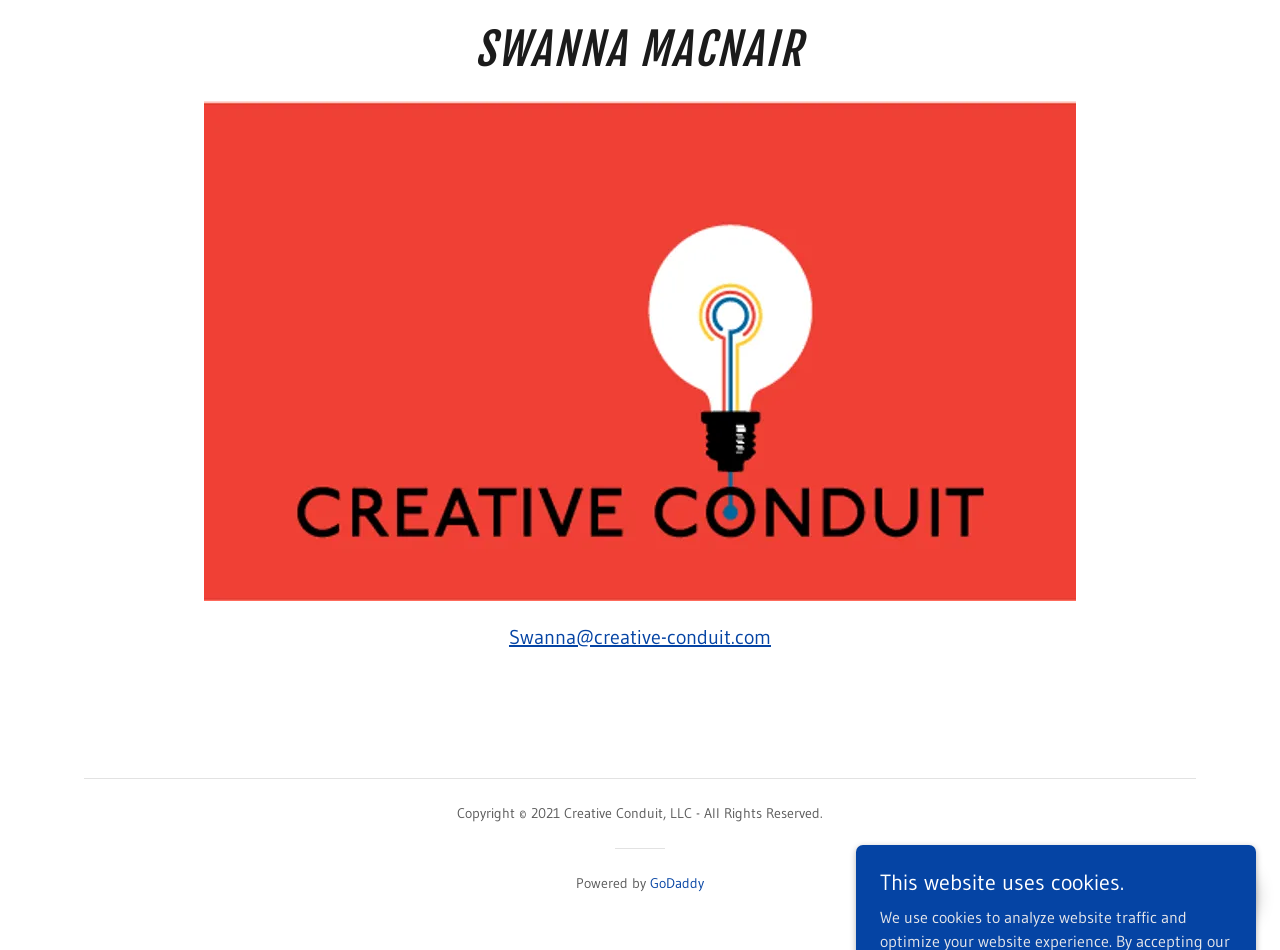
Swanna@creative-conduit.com (640, 637)
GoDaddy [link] (677, 883)
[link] (639, 60)
